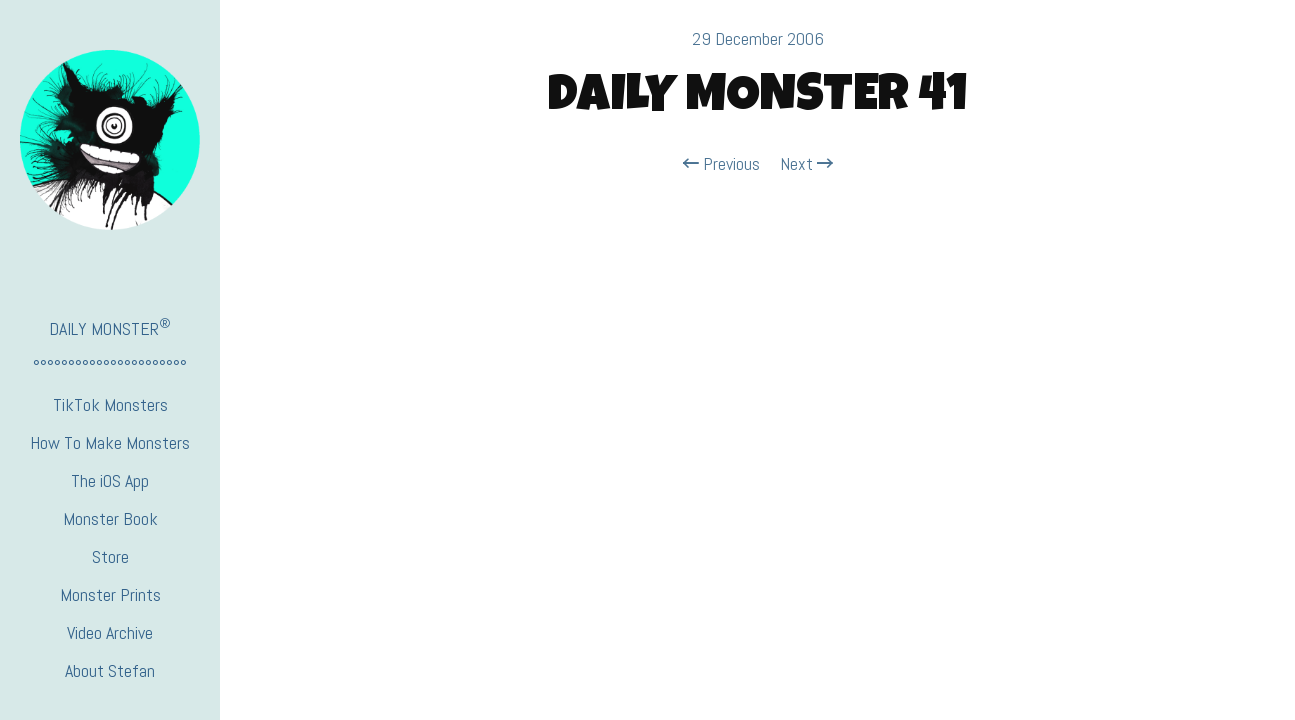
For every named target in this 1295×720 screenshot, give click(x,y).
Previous (721, 164)
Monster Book (110, 518)
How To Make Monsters (110, 442)
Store (110, 556)
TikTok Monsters (110, 404)
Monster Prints (110, 594)
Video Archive (110, 632)
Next (806, 164)
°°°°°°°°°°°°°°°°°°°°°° (110, 366)
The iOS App (110, 480)
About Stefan (110, 670)
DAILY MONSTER (110, 327)
